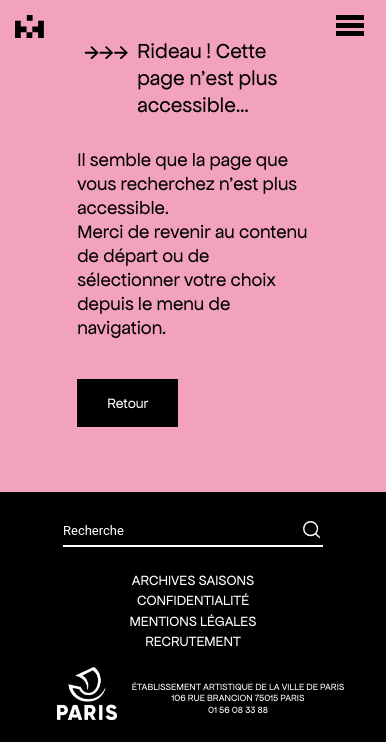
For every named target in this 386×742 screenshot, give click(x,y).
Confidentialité (193, 600)
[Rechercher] (297, 532)
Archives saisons (193, 580)
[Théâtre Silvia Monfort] (29, 26)
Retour (127, 403)
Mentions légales (193, 621)
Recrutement (193, 641)
